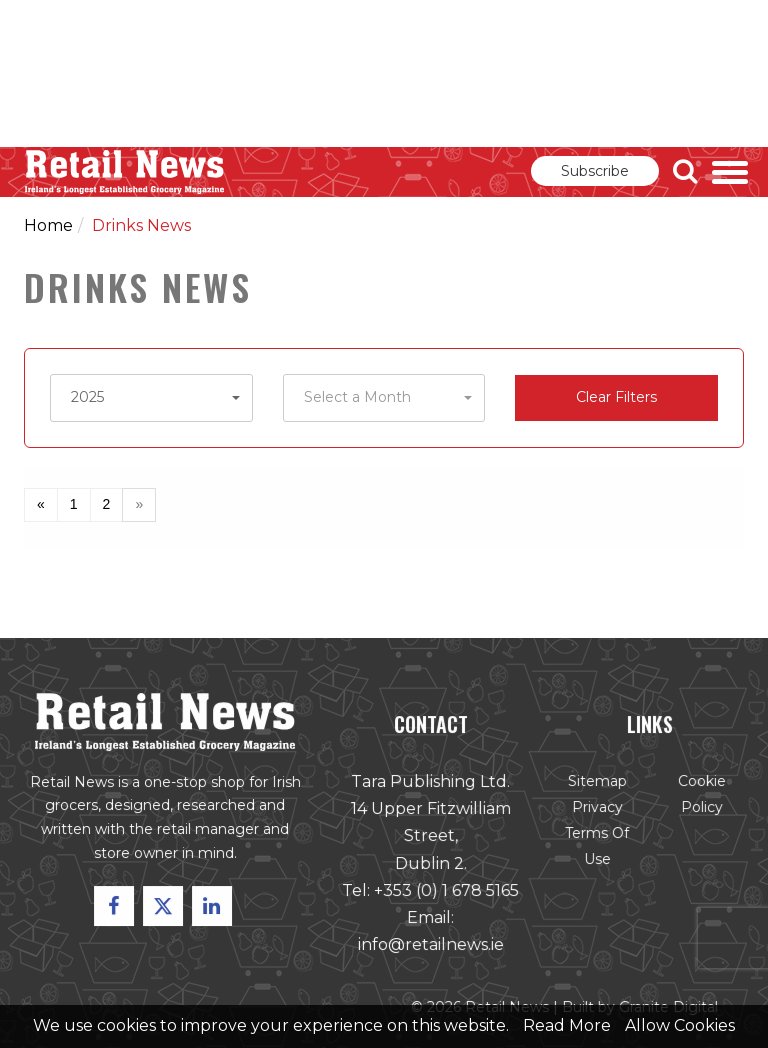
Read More (567, 1025)
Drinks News (141, 225)
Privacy (596, 809)
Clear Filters (616, 397)
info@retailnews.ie (430, 945)
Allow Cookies (680, 1025)
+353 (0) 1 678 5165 (446, 891)
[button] (151, 398)
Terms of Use (596, 847)
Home (48, 225)
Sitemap (596, 783)
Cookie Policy (700, 796)
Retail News (125, 172)
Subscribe (595, 171)
